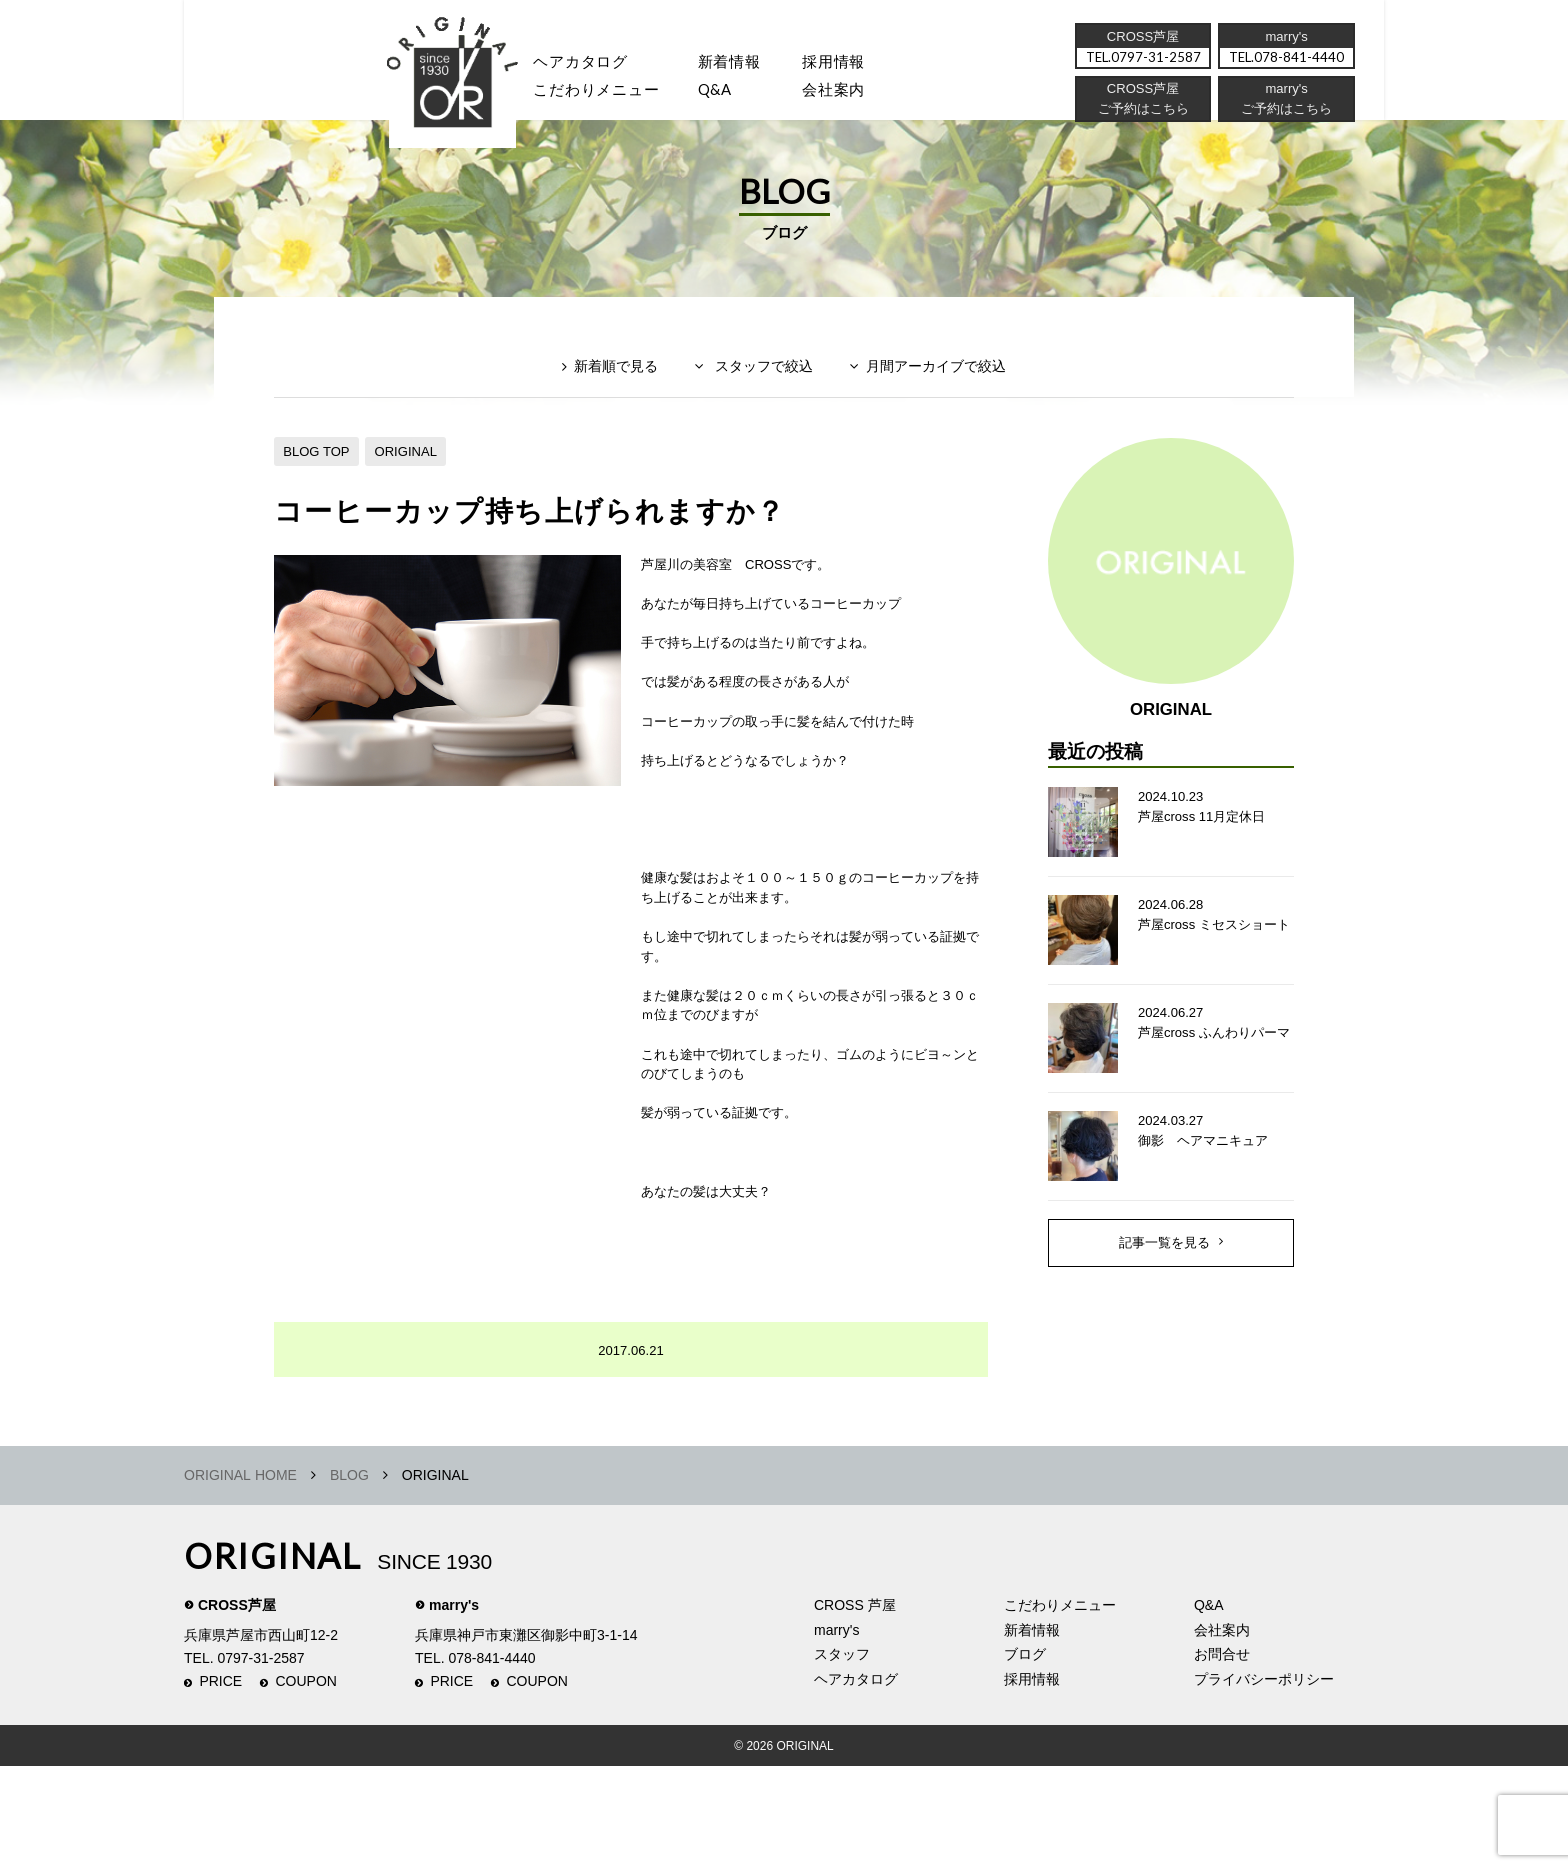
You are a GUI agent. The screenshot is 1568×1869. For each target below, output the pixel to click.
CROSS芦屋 (237, 1708)
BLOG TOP (319, 483)
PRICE (220, 1784)
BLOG (349, 1578)
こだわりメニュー (1060, 1708)
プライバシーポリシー (1264, 1781)
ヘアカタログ (592, 64)
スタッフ (463, 95)
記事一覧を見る (1165, 1294)
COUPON (306, 1784)
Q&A (736, 95)
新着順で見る (603, 406)
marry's (454, 1708)
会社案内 (863, 95)
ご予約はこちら (1285, 115)
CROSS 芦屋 (855, 1708)
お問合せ (1222, 1757)
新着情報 (1032, 1732)
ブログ (1025, 1757)
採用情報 (863, 64)
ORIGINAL (415, 483)
